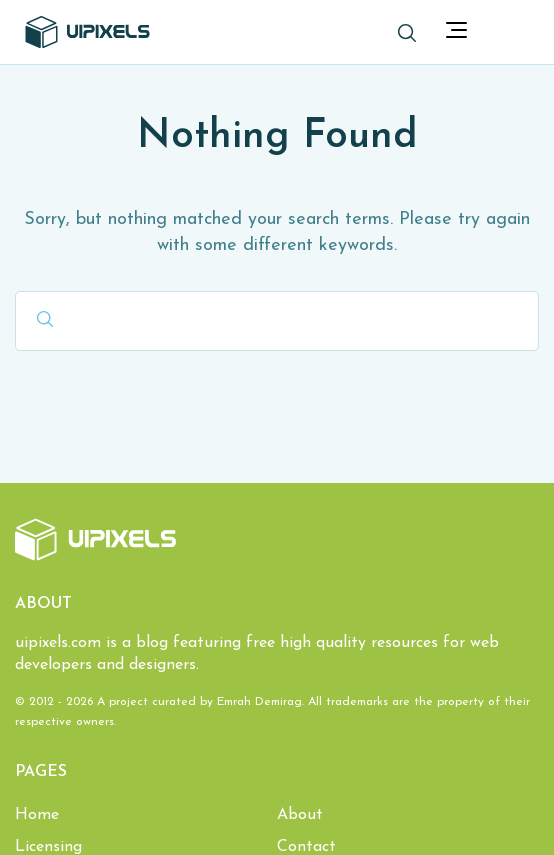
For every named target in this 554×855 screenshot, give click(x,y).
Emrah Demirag (259, 702)
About (300, 815)
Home (37, 815)
